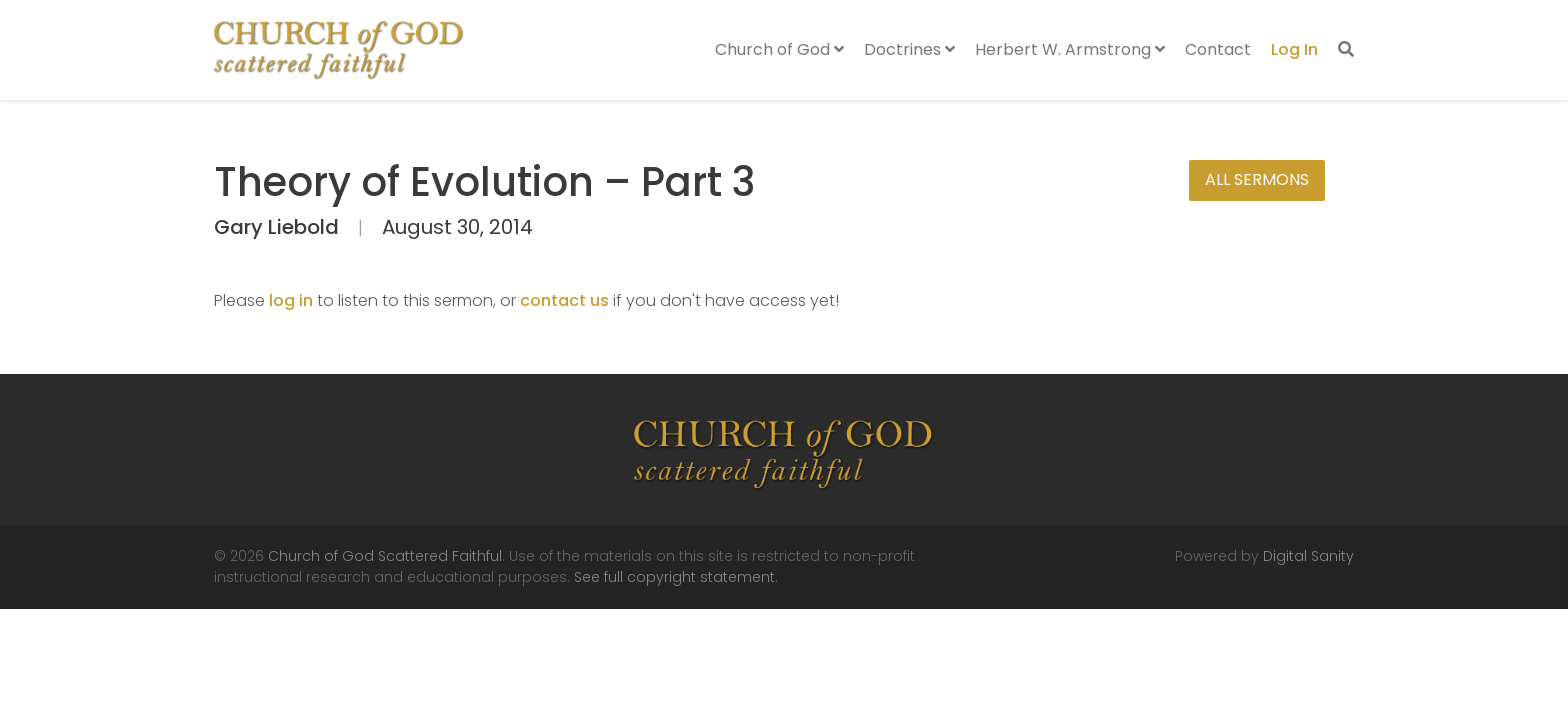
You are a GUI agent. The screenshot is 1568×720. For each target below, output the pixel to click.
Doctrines (909, 49)
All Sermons (1257, 179)
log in (291, 300)
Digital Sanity (1308, 556)
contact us (564, 300)
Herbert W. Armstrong (1070, 49)
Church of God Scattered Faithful (385, 556)
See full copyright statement (674, 577)
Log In (1294, 49)
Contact (1218, 49)
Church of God (779, 49)
